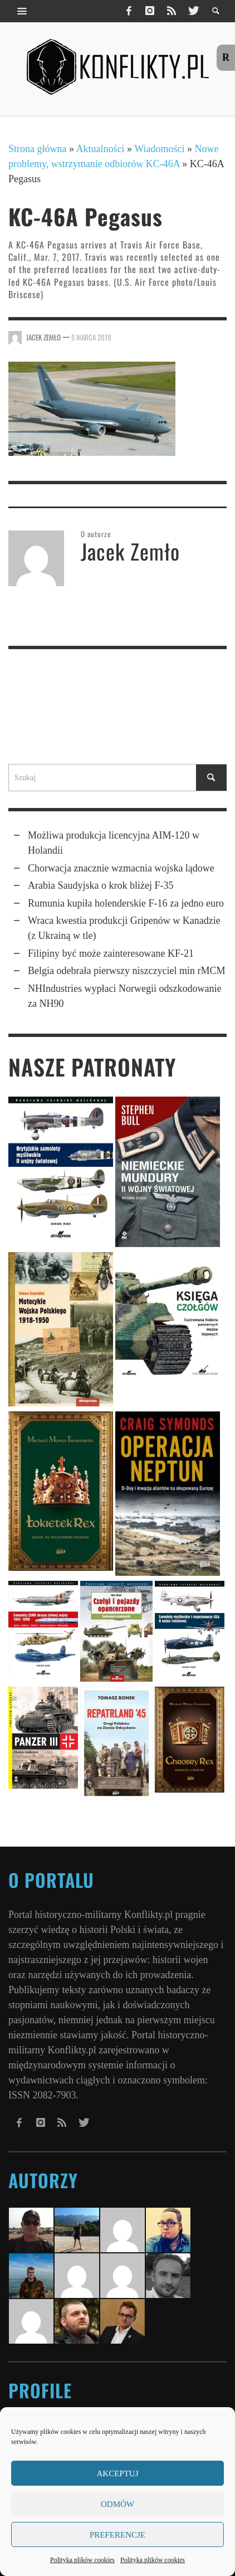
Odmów (117, 2504)
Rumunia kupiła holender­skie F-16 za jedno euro (126, 903)
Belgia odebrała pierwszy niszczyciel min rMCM (126, 970)
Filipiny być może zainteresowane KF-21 (111, 953)
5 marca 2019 (91, 337)
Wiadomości (159, 148)
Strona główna (37, 148)
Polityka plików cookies (82, 2560)
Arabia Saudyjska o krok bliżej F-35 (100, 885)
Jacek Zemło (43, 337)
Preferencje (117, 2534)
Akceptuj (117, 2473)
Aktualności (100, 148)
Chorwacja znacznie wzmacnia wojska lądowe (121, 868)
